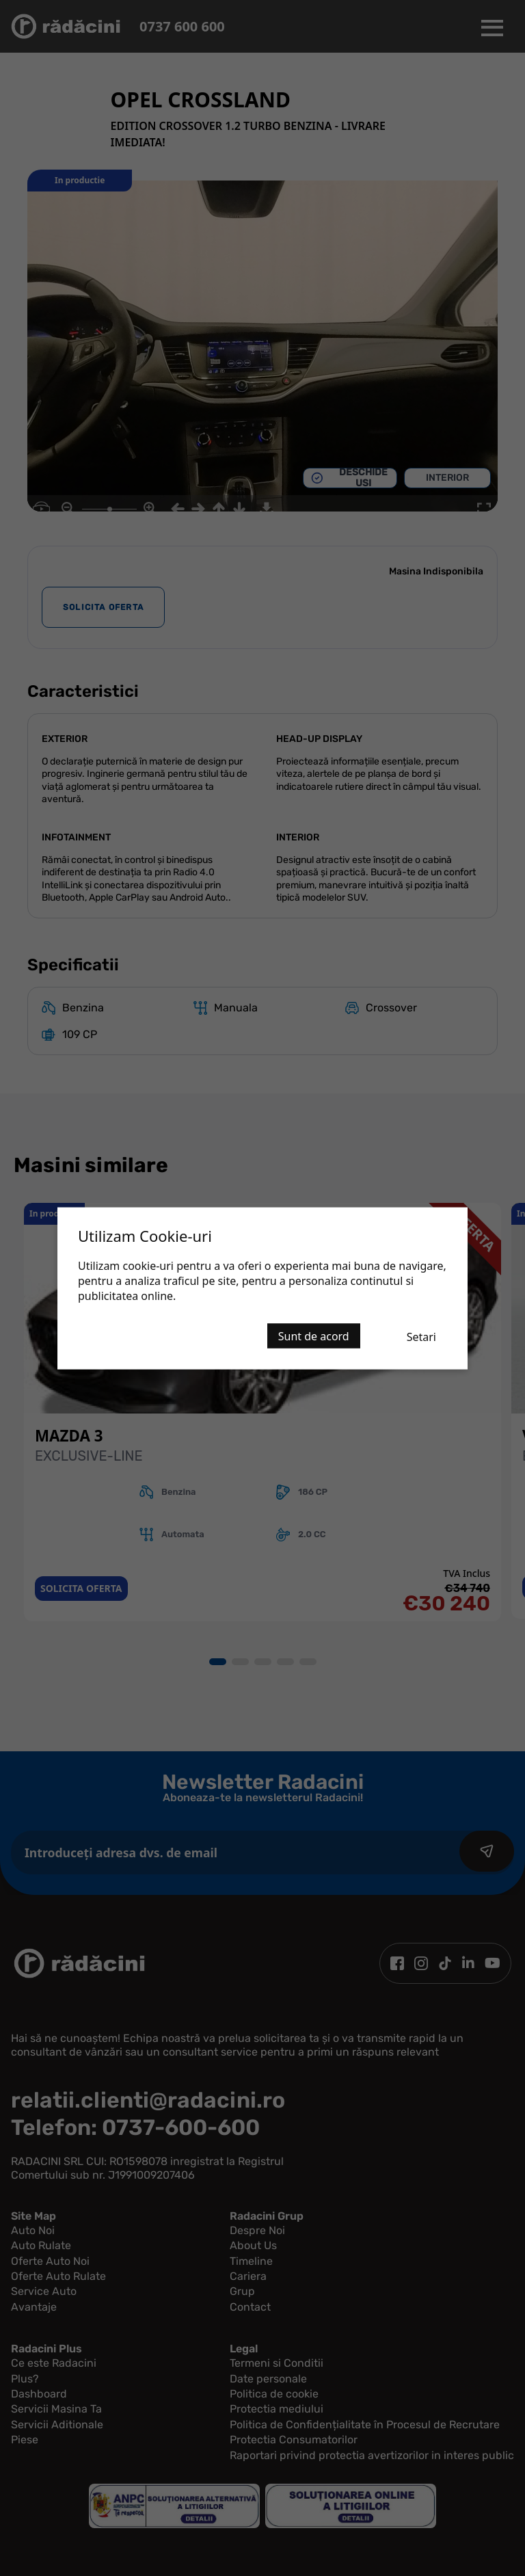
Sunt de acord (313, 1335)
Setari (421, 1336)
